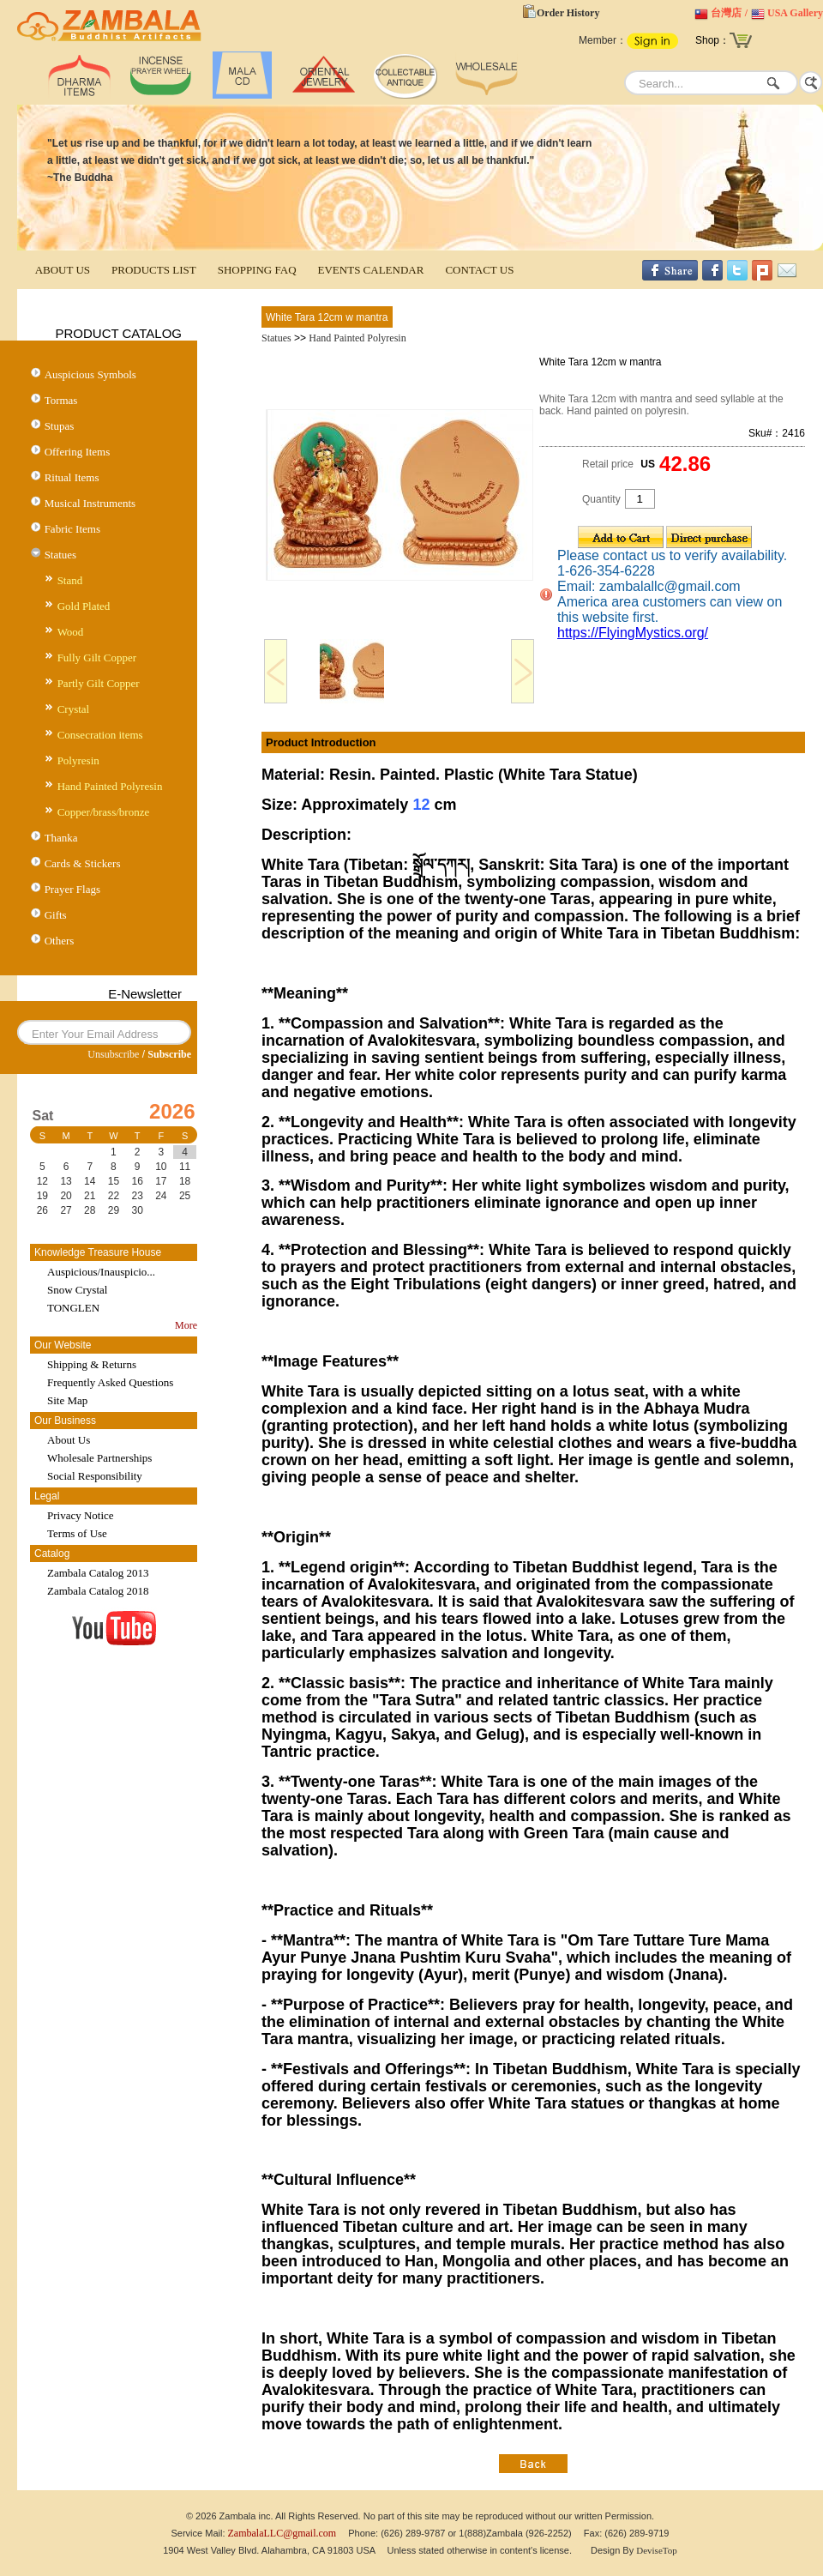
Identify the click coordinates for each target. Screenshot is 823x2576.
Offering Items (78, 451)
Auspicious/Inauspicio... (101, 1271)
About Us (68, 1439)
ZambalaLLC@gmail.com (282, 2533)
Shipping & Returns (91, 1364)
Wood (70, 631)
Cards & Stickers (83, 863)
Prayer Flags (72, 889)
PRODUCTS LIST (153, 269)
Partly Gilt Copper (98, 683)
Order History (568, 13)
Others (60, 940)
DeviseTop (656, 2550)
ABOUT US (62, 269)
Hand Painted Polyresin (110, 786)
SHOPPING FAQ (257, 269)
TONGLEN (73, 1307)
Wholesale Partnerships (99, 1457)
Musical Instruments (90, 503)
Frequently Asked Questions (110, 1382)
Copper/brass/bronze (103, 811)
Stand (70, 580)
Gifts (56, 914)
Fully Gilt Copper (96, 657)
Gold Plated (84, 606)
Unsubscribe (113, 1054)
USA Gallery (795, 13)
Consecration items (100, 734)
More (186, 1325)
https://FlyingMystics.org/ (632, 632)
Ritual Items (72, 477)
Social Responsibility (94, 1475)
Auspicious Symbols (90, 374)
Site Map (67, 1400)
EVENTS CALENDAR (371, 269)
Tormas (61, 400)
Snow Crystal (77, 1289)
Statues (61, 554)
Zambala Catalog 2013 (97, 1572)
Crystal (73, 709)
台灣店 (726, 13)
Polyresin (78, 760)
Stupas (60, 425)
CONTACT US (479, 269)
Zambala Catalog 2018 (97, 1590)
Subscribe (169, 1054)
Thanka (61, 837)
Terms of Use (77, 1533)
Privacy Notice (80, 1515)
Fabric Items (72, 528)
